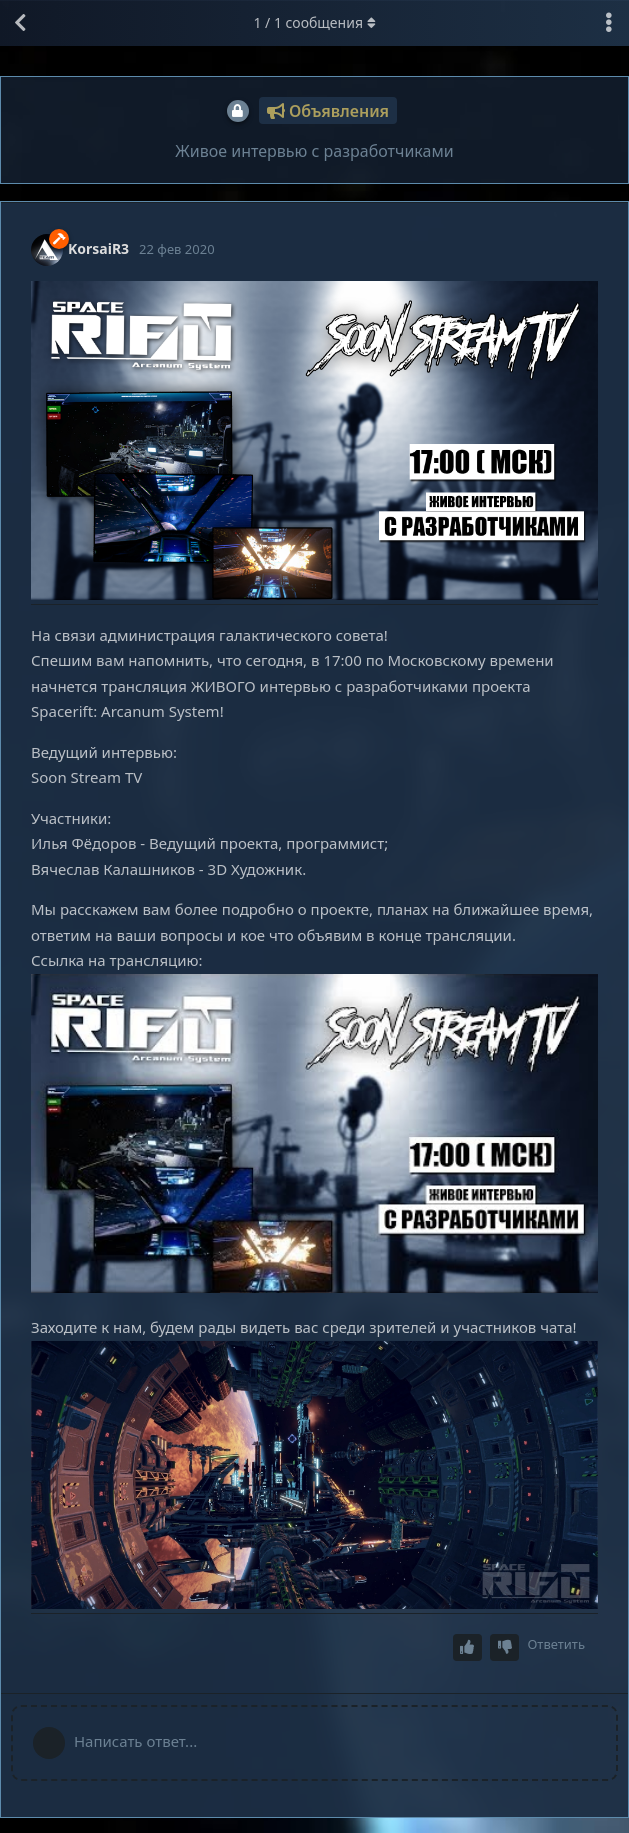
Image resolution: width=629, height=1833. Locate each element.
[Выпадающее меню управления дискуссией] (609, 23)
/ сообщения (314, 22)
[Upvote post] (468, 1647)
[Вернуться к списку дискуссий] (20, 23)
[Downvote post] (505, 1647)
